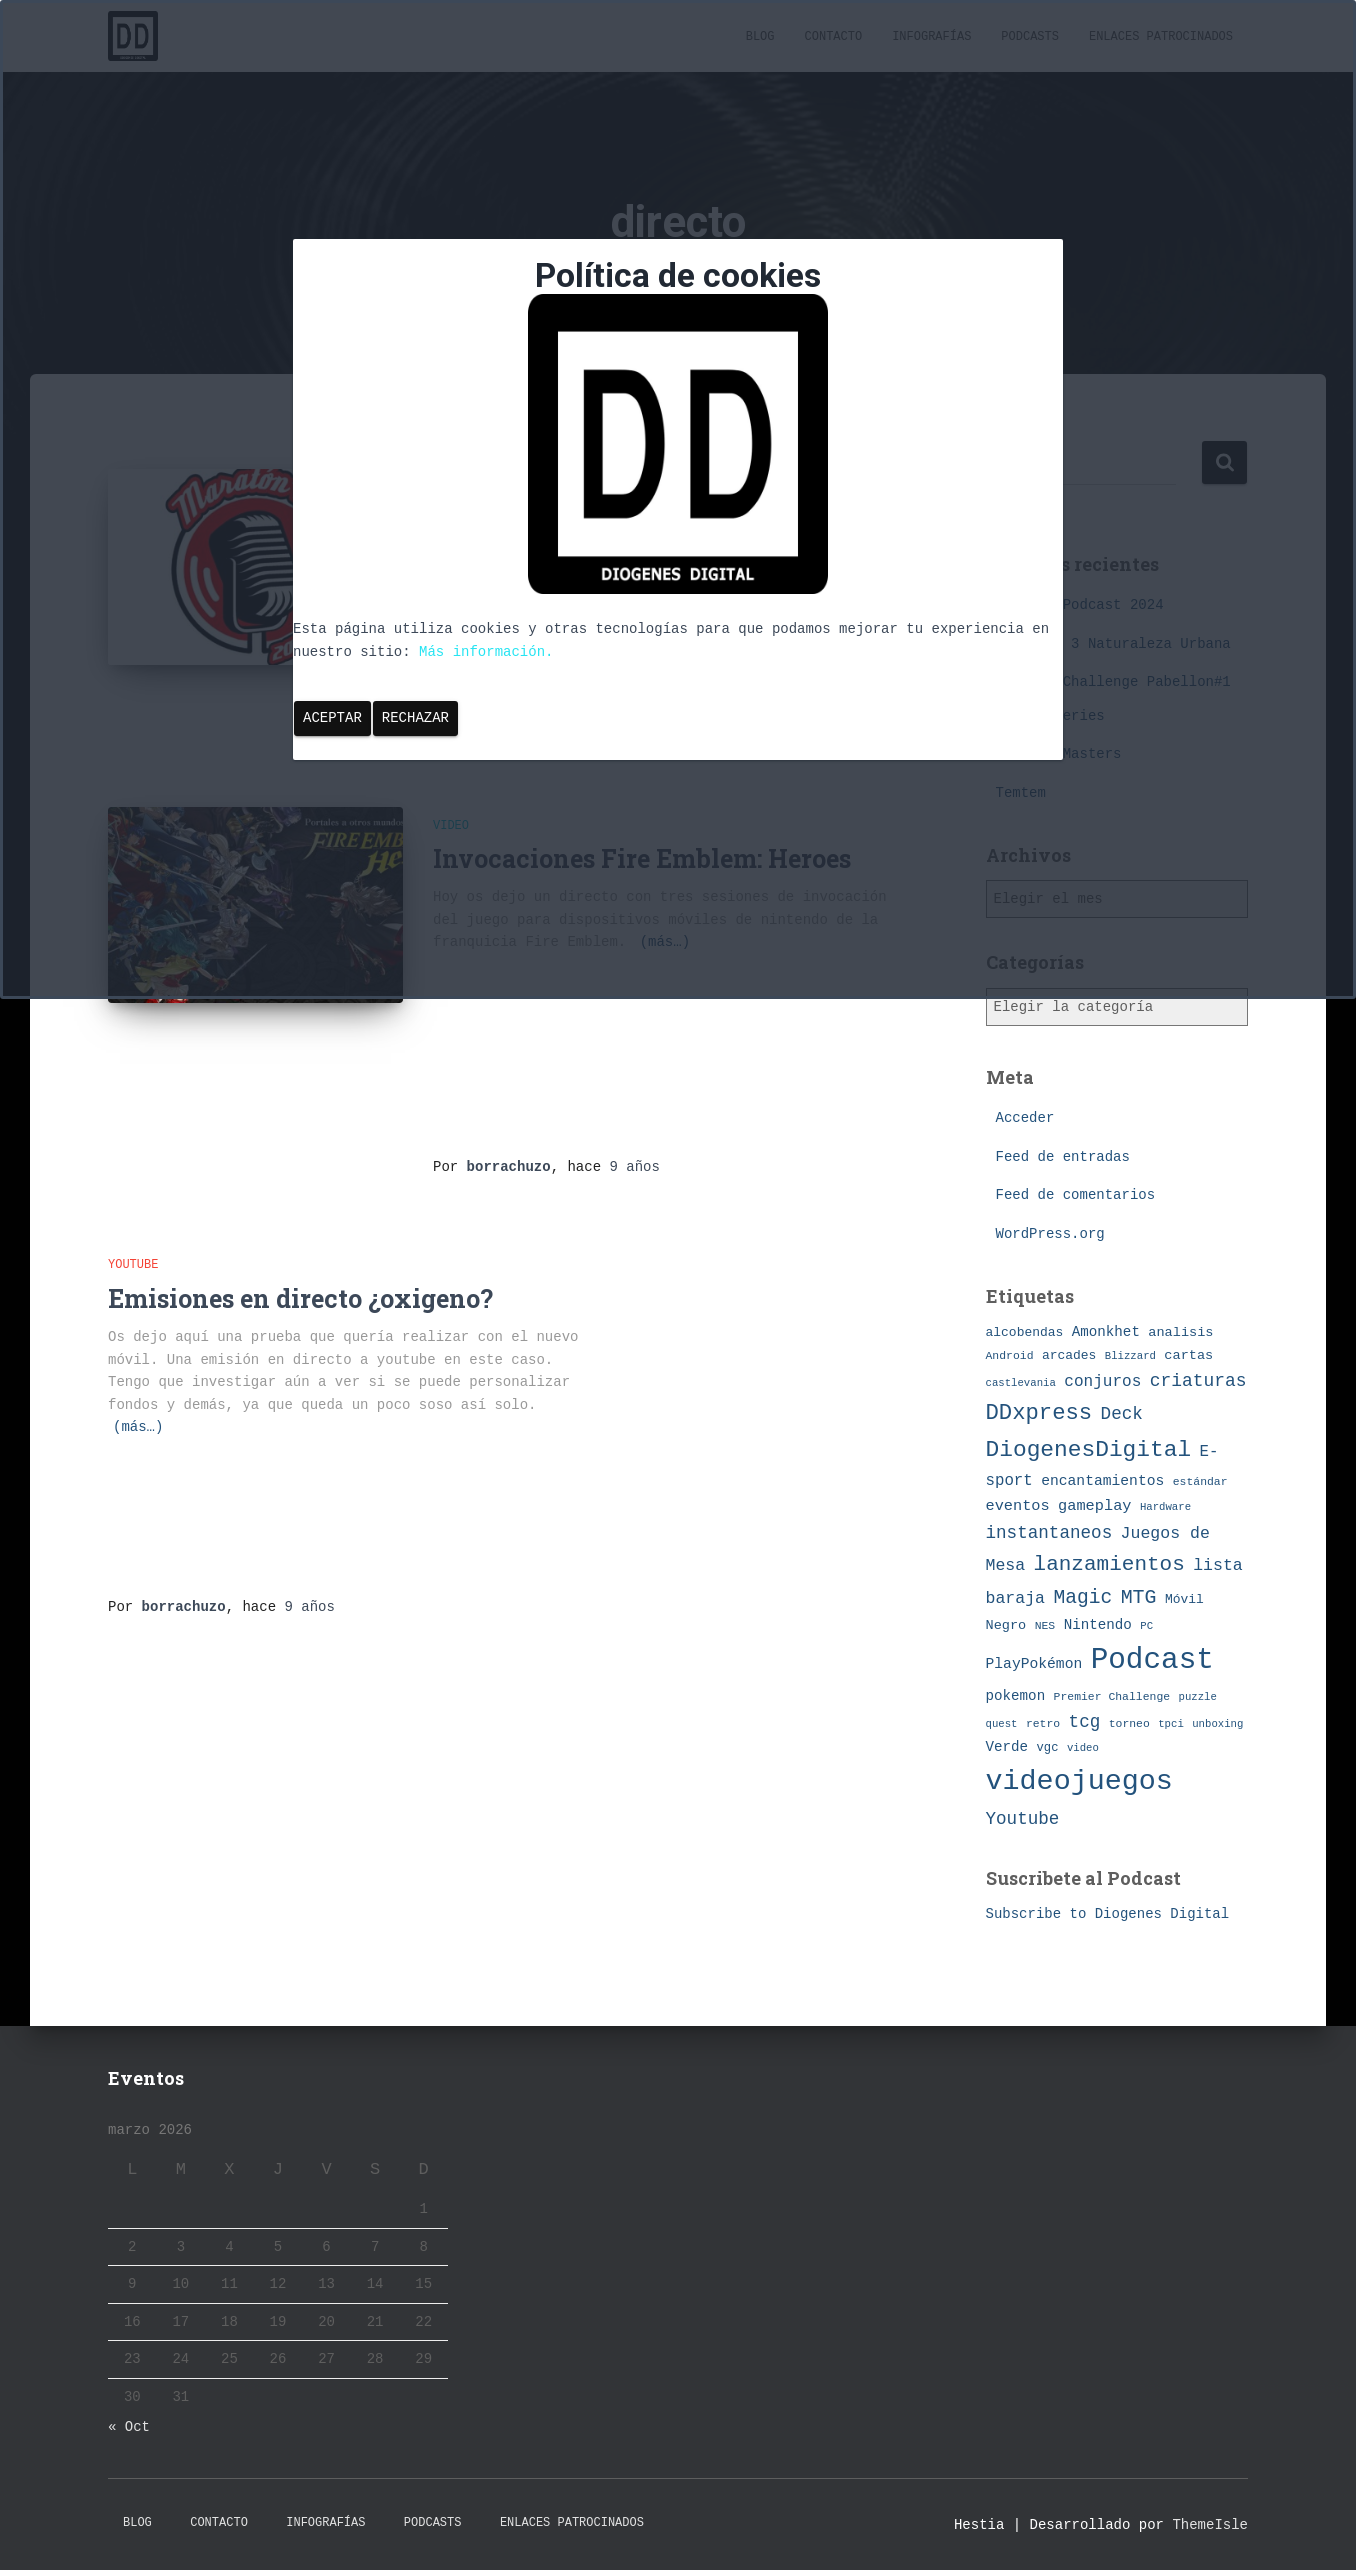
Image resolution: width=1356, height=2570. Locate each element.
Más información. (486, 652)
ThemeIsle (1210, 2525)
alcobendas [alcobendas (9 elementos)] (1025, 1332)
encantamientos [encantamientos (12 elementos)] (1102, 1481)
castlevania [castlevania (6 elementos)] (1021, 1383)
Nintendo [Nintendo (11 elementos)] (1098, 1625)
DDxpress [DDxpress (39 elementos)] (1039, 1413)
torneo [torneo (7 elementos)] (1129, 1723)
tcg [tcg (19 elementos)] (1085, 1722)
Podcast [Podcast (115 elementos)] (1152, 1660)
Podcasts (433, 2523)
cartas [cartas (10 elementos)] (1188, 1355)
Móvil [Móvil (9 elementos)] (1184, 1599)
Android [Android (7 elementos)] (1010, 1355)
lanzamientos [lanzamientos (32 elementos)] (1109, 1564)
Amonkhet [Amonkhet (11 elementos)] (1106, 1332)
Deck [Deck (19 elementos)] (1122, 1414)
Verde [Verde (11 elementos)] (1007, 1747)
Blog (137, 2523)
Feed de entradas (1063, 1157)
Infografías (325, 2523)
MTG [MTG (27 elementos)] (1139, 1597)
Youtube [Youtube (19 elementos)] (1023, 1819)
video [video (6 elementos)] (1083, 1748)
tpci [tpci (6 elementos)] (1171, 1724)
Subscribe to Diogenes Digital (1108, 1914)
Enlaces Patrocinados (572, 2523)
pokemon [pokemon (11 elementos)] (1016, 1696)
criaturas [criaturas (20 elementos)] (1198, 1381)
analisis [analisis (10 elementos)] (1180, 1332)
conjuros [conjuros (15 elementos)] (1102, 1382)
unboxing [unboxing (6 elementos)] (1217, 1724)
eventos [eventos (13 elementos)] (1018, 1506)
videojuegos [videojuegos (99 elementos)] (1079, 1781)
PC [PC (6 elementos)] (1146, 1626)
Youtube (133, 1265)
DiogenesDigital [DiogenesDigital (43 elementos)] (1089, 1450)
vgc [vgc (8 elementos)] (1048, 1748)
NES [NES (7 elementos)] (1045, 1625)
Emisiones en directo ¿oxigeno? (300, 1298)
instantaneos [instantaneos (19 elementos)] (1049, 1533)
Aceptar (332, 718)
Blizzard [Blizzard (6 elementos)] (1130, 1356)
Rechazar (415, 718)
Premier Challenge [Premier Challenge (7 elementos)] (1112, 1696)
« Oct (129, 2427)
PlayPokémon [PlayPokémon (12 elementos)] (1034, 1664)
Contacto (219, 2523)
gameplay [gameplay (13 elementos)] (1094, 1506)
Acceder (1025, 1118)
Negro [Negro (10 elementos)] (1006, 1625)
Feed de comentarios (1076, 1195)
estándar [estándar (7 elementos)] (1200, 1481)
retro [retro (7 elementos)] (1043, 1723)
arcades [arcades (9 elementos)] (1069, 1355)
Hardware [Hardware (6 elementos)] (1165, 1507)
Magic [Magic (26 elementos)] (1082, 1598)
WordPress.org (1050, 1234)
